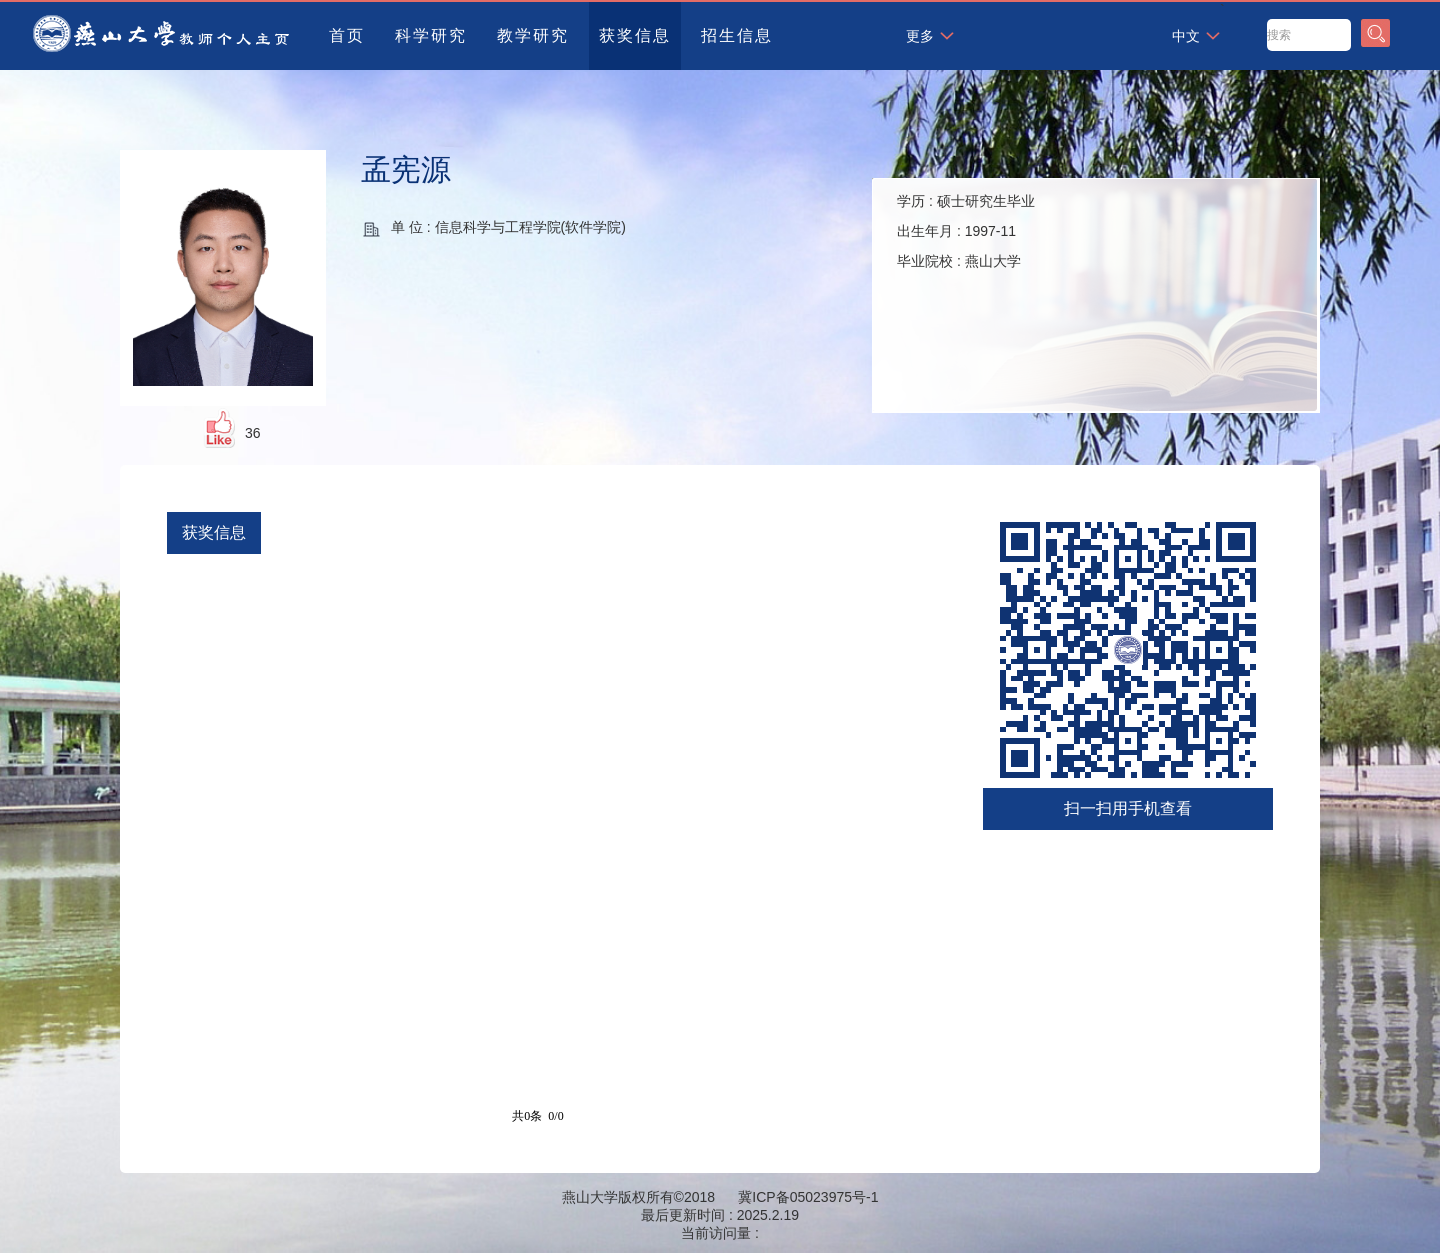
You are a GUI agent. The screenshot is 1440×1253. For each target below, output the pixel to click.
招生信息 (737, 35)
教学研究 (533, 35)
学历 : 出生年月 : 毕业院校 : (966, 231)
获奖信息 (635, 35)
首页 (347, 35)
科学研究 (431, 35)
